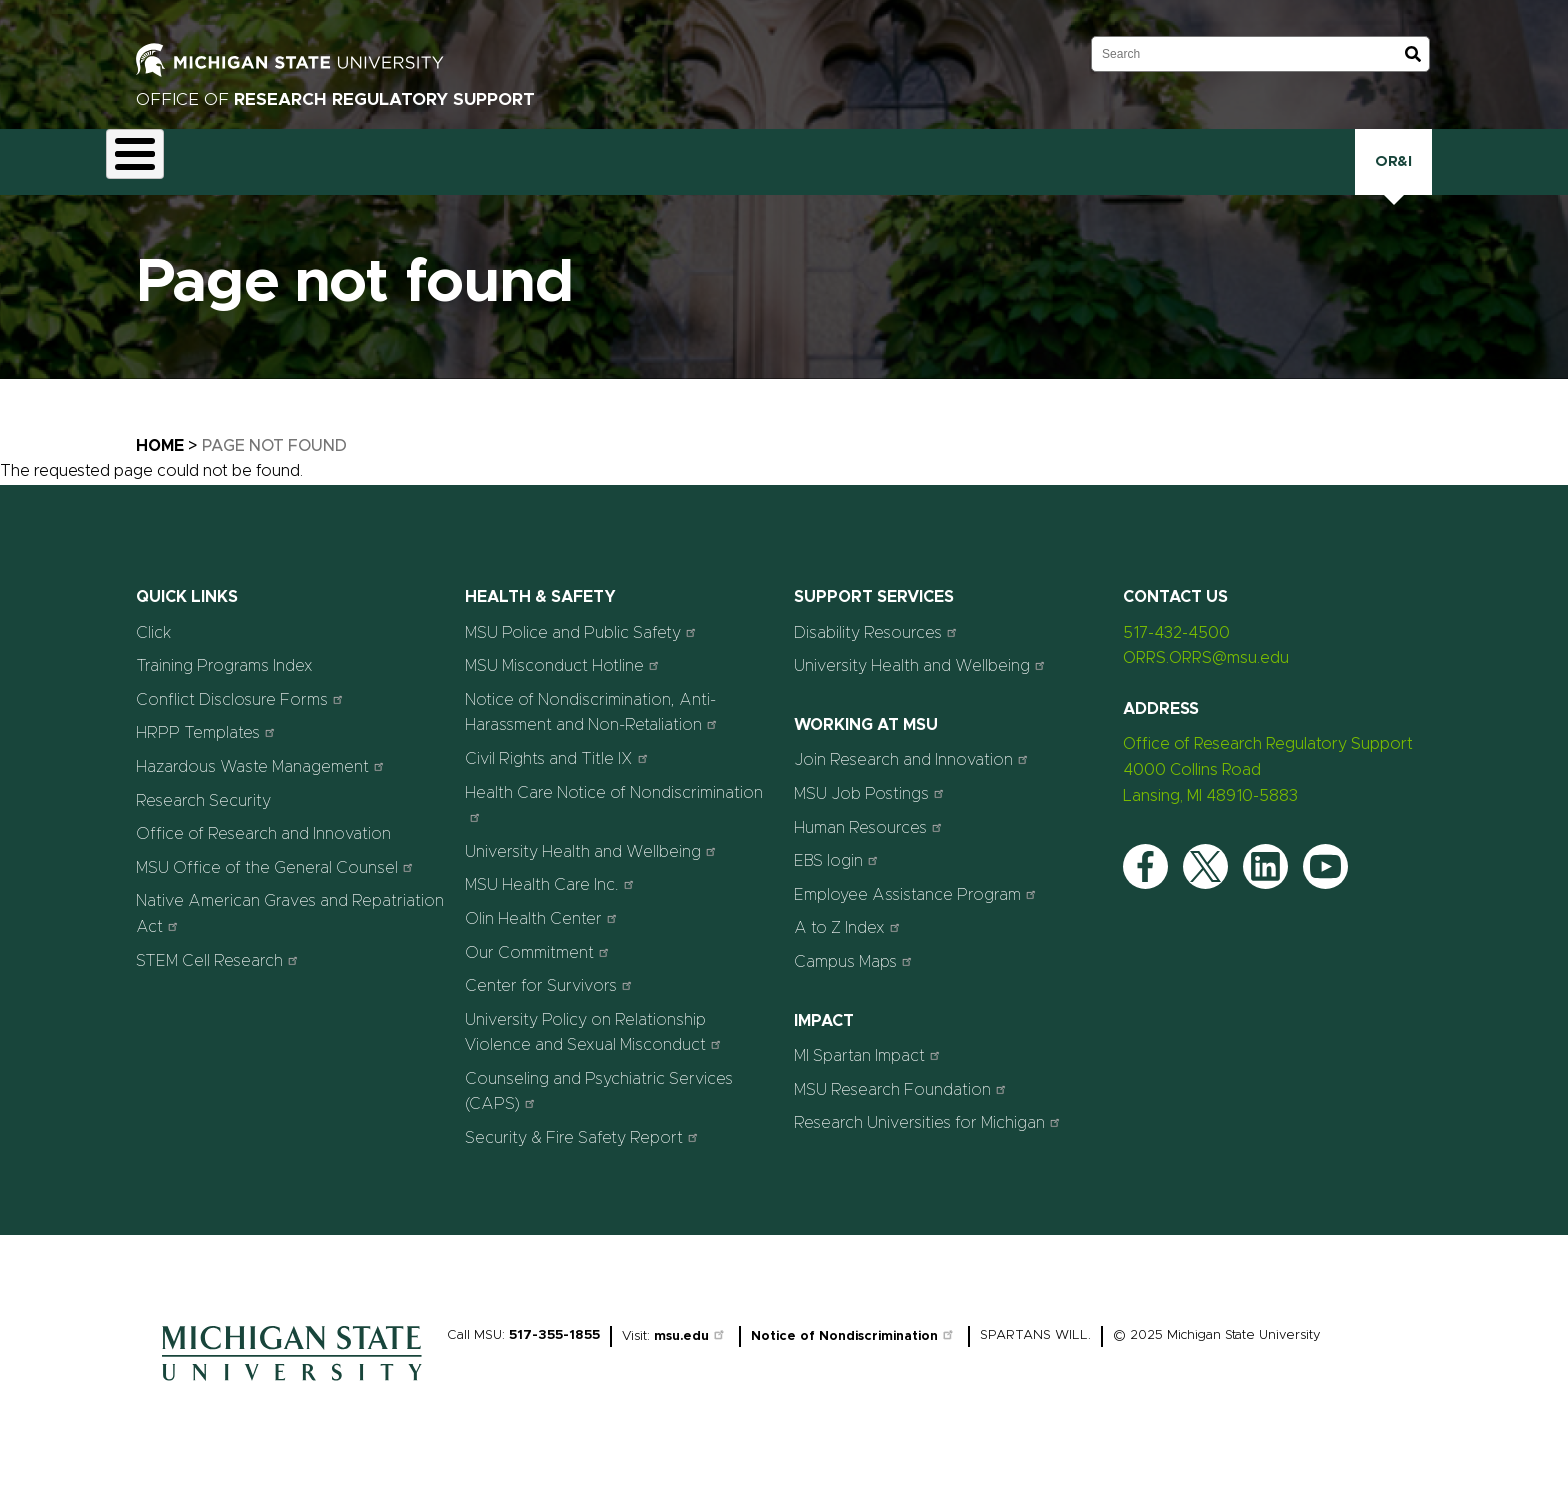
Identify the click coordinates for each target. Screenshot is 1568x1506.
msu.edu (691, 1360)
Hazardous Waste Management (262, 791)
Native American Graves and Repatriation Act (290, 939)
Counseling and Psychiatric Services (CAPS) (599, 1117)
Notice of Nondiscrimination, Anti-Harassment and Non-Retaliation (593, 738)
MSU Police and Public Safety (583, 656)
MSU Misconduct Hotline (564, 690)
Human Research (817, 176)
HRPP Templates (208, 757)
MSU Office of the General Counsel (277, 892)
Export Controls (514, 176)
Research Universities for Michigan (929, 1147)
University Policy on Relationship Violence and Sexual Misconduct (595, 1057)
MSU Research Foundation (902, 1113)
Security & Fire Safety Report (584, 1162)
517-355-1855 (554, 1359)
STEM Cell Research (219, 984)
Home (160, 471)
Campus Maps (855, 986)
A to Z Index (849, 952)
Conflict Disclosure (363, 176)
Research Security (966, 174)
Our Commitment (539, 976)
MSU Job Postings (871, 818)
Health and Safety (664, 176)
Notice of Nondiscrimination (854, 1360)
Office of (335, 99)
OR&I (1393, 173)
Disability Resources (878, 656)
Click (1183, 174)
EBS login (838, 885)
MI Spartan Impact (869, 1080)
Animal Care (248, 176)
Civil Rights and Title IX (559, 783)
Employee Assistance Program (917, 919)
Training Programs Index (224, 691)
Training (1101, 174)
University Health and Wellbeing (593, 876)
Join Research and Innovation (913, 784)
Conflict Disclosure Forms (242, 724)
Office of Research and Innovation (263, 859)
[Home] (292, 1410)
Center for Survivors (551, 1010)
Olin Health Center (543, 943)
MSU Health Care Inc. (552, 909)
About (146, 174)
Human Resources (870, 851)
